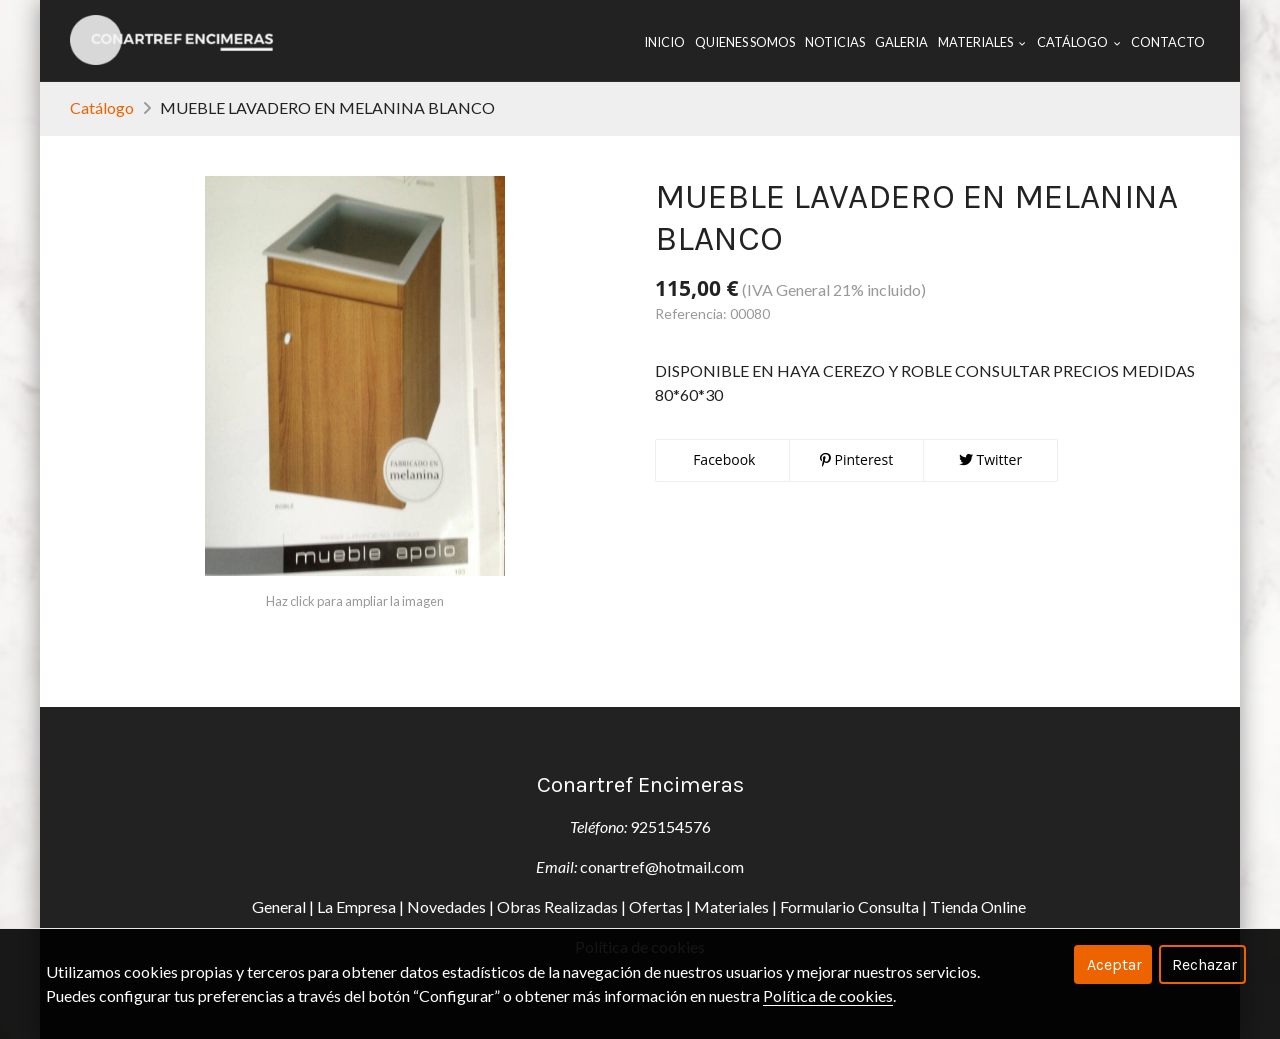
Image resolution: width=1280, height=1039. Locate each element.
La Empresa (356, 906)
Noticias (835, 42)
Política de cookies (828, 995)
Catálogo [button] (1079, 42)
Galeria (901, 42)
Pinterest (856, 459)
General (279, 906)
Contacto (1168, 42)
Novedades (446, 906)
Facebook (723, 459)
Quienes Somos (745, 42)
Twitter (990, 459)
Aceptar (1114, 964)
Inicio (664, 42)
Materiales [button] (982, 42)
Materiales (731, 906)
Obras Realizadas (557, 906)
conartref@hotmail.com (662, 866)
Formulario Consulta (849, 906)
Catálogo (102, 107)
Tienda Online (979, 906)
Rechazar (1204, 964)
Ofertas (656, 906)
